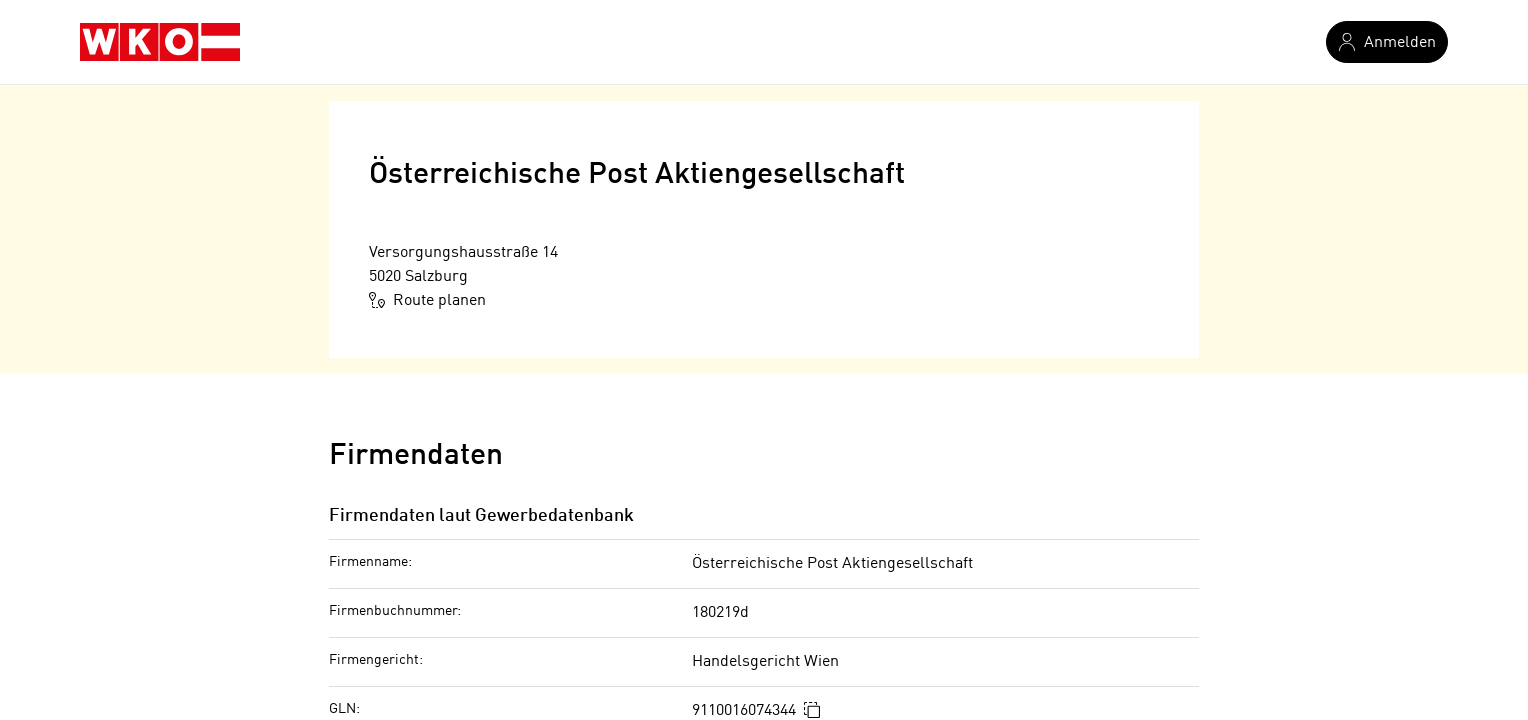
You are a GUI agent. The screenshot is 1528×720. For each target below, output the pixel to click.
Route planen (427, 300)
